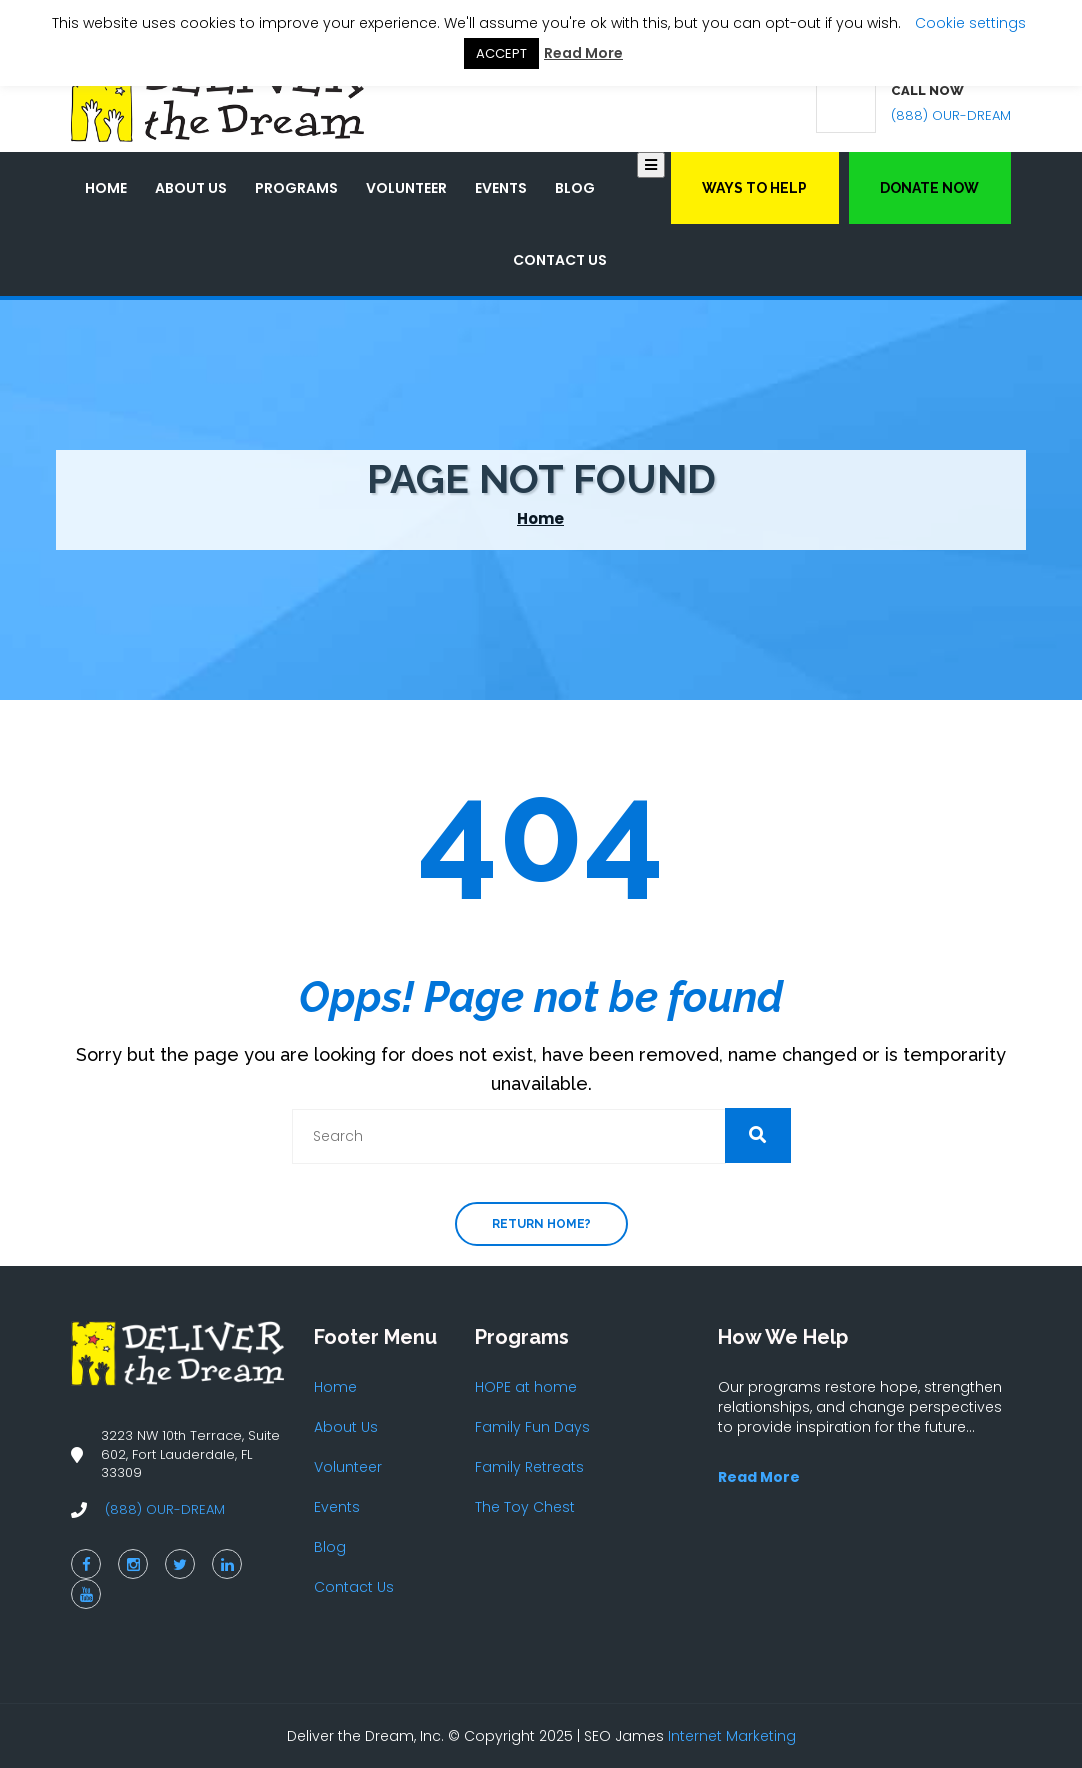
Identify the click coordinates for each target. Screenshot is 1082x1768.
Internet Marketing (732, 1736)
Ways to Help (753, 188)
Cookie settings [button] (970, 23)
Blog (575, 188)
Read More (583, 53)
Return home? (541, 1224)
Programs (296, 188)
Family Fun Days (532, 1427)
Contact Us (560, 260)
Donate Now (929, 188)
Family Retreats (529, 1467)
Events (501, 188)
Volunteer (406, 188)
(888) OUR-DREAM (951, 115)
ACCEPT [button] (501, 53)
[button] (758, 1135)
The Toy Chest (525, 1507)
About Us (191, 188)
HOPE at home (526, 1387)
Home (106, 188)
